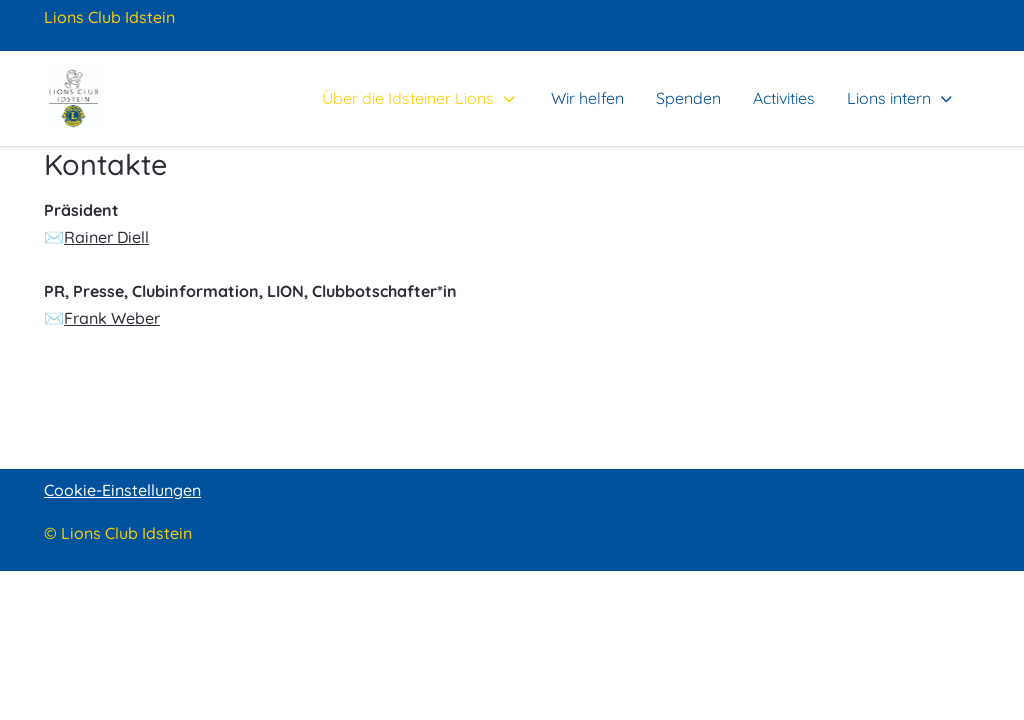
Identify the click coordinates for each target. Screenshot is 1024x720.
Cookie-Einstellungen (122, 490)
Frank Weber (112, 318)
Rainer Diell (106, 237)
